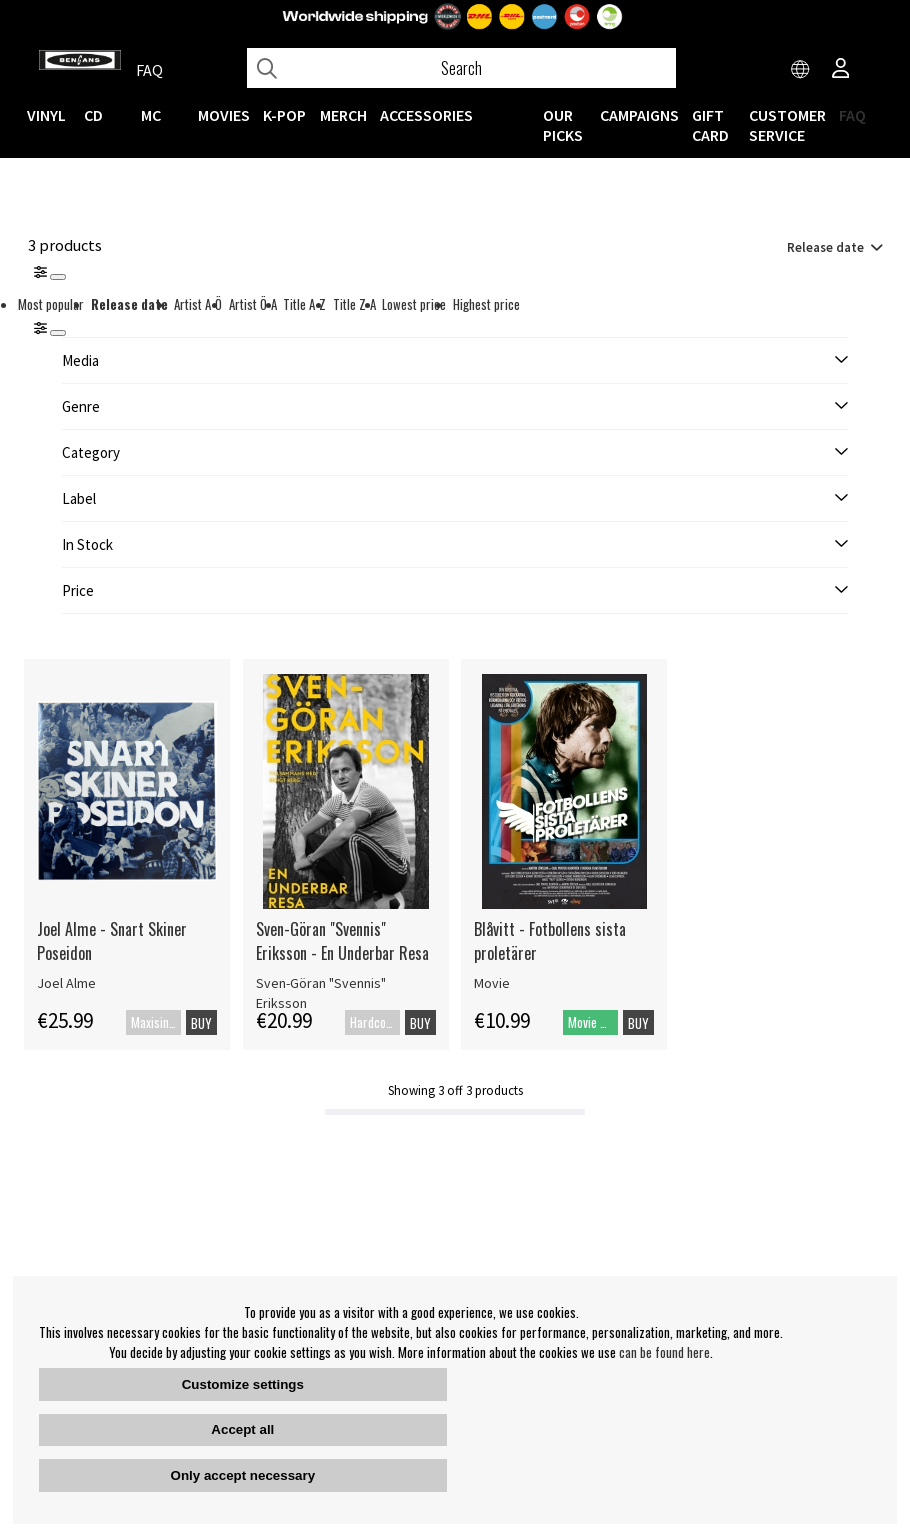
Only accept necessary (243, 1475)
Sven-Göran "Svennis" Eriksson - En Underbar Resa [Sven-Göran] (342, 941)
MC (151, 115)
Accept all (242, 1429)
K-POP (284, 115)
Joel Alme (66, 983)
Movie (492, 983)
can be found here (664, 1352)
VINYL (46, 115)
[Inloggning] (841, 70)
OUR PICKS (563, 125)
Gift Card (710, 125)
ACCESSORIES (426, 115)
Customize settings (243, 1384)
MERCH (343, 115)
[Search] (462, 68)
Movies (224, 115)
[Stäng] (58, 277)
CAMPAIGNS (639, 115)
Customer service (787, 125)
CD (93, 115)
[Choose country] (801, 70)
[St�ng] (58, 333)
